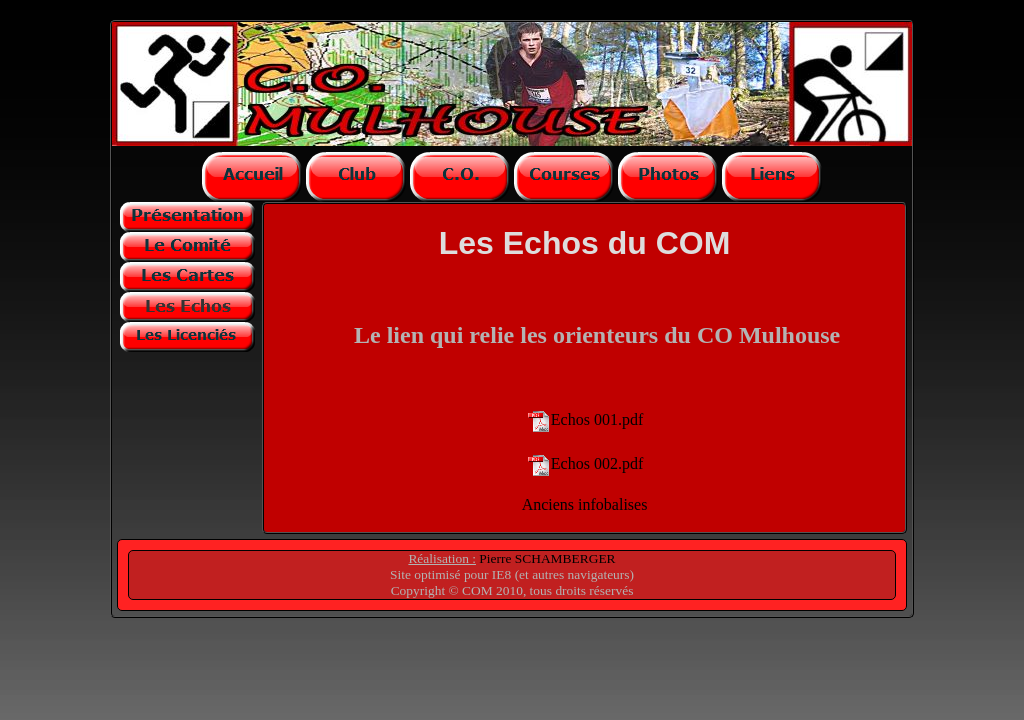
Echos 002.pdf (597, 462)
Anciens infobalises (585, 504)
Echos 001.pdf (597, 418)
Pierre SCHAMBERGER (546, 558)
